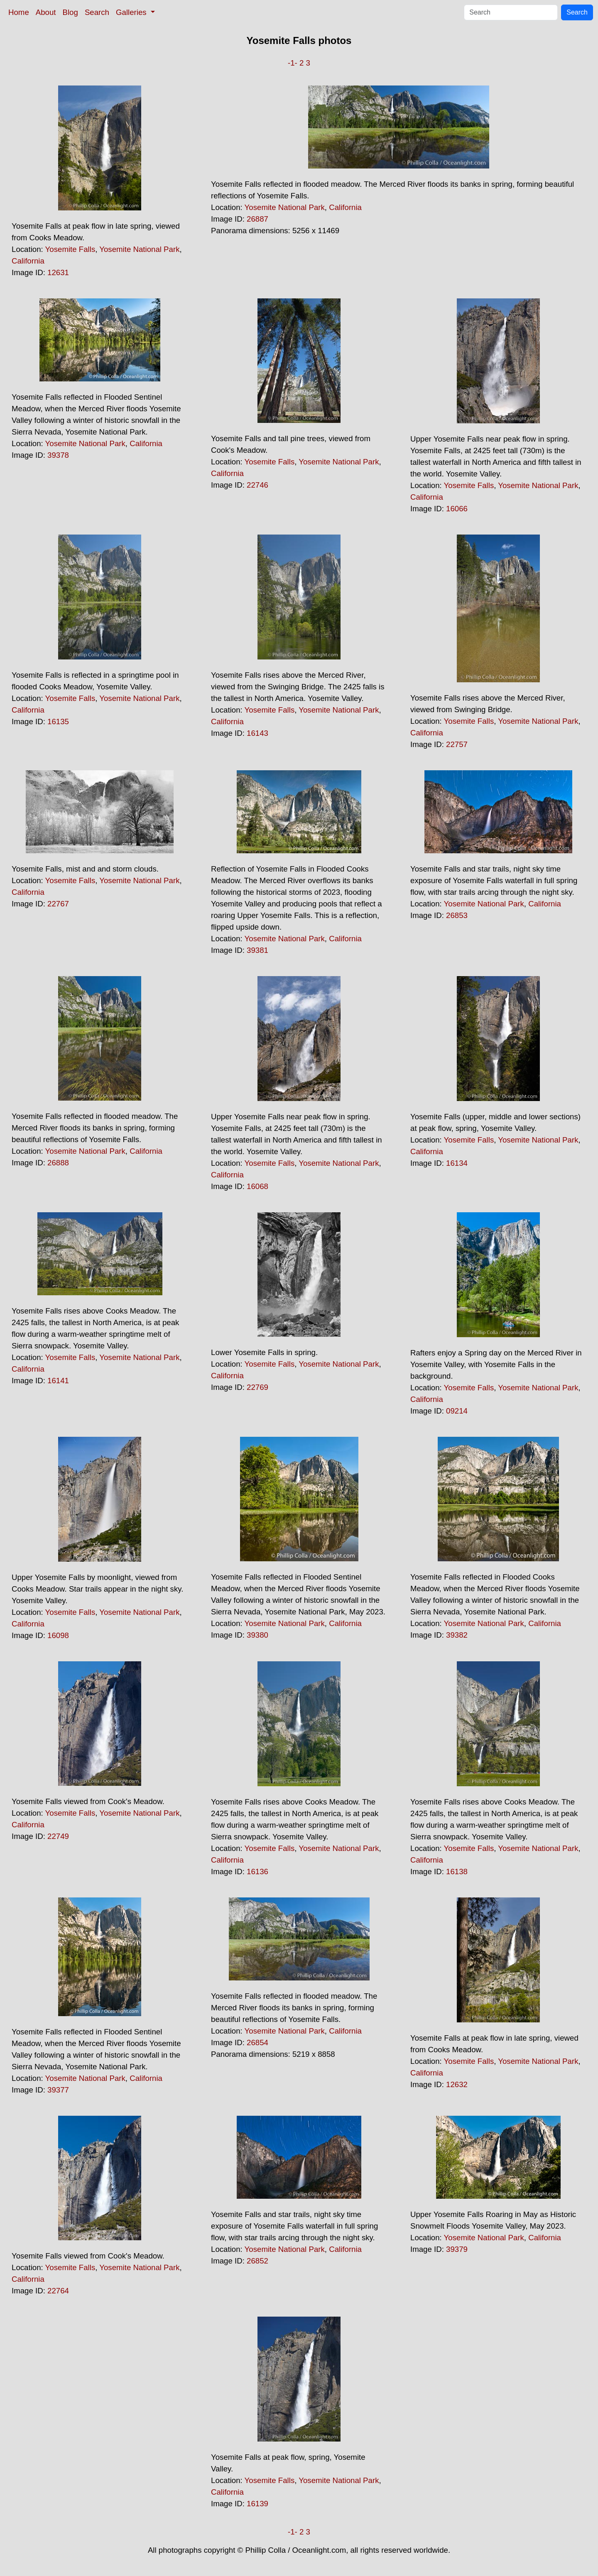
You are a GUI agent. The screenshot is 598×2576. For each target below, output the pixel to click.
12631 (58, 272)
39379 (457, 2249)
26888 (58, 1162)
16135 (58, 721)
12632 (457, 2084)
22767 (58, 903)
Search (97, 12)
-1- (292, 63)
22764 (58, 2290)
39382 (457, 1635)
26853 (457, 915)
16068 (257, 1186)
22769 (257, 1387)
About (46, 12)
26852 (257, 2260)
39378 (58, 455)
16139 (257, 2503)
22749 (58, 1836)
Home (18, 12)
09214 (457, 1410)
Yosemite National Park (139, 249)
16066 (457, 508)
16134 (457, 1163)
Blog (70, 12)
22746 (257, 485)
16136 (257, 1871)
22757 (457, 744)
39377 (58, 2089)
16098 (58, 1635)
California (28, 260)
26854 (257, 2042)
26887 (257, 219)
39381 (257, 950)
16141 (58, 1380)
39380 (257, 1635)
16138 (457, 1871)
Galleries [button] (132, 12)
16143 (257, 733)
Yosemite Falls (70, 249)
